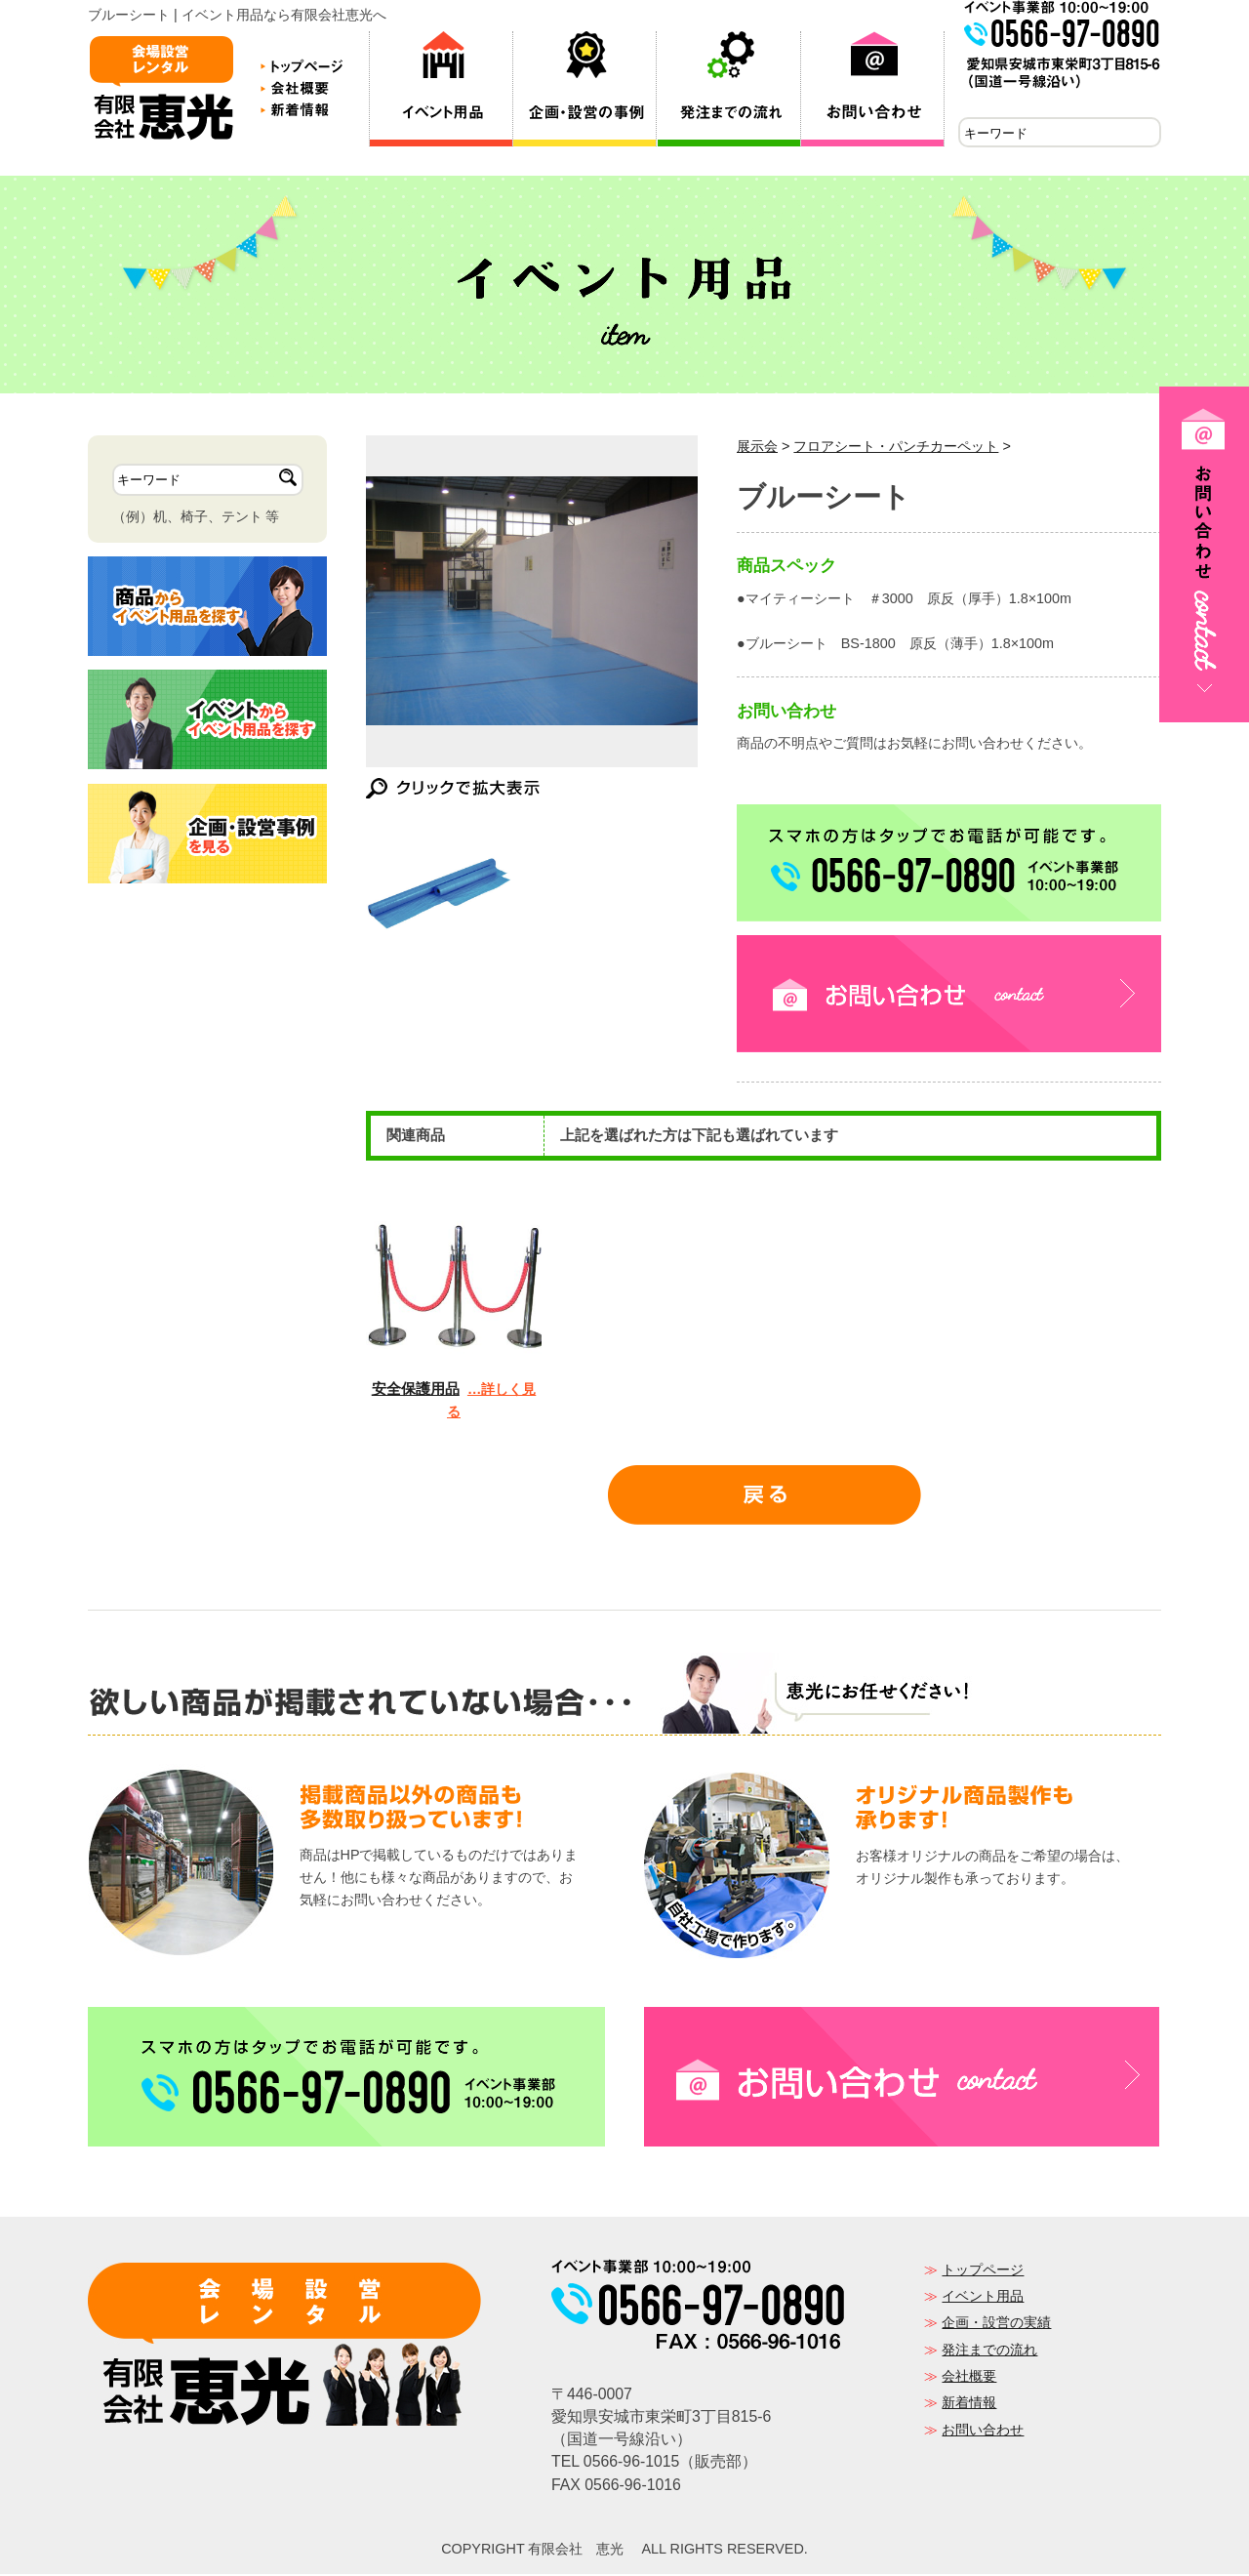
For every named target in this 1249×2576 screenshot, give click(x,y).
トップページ (983, 2271)
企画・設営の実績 (996, 2324)
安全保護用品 (416, 1390)
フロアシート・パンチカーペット (895, 448)
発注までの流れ (989, 2351)
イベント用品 (983, 2298)
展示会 (757, 448)
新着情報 (969, 2404)
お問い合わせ (983, 2431)
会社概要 (969, 2378)
